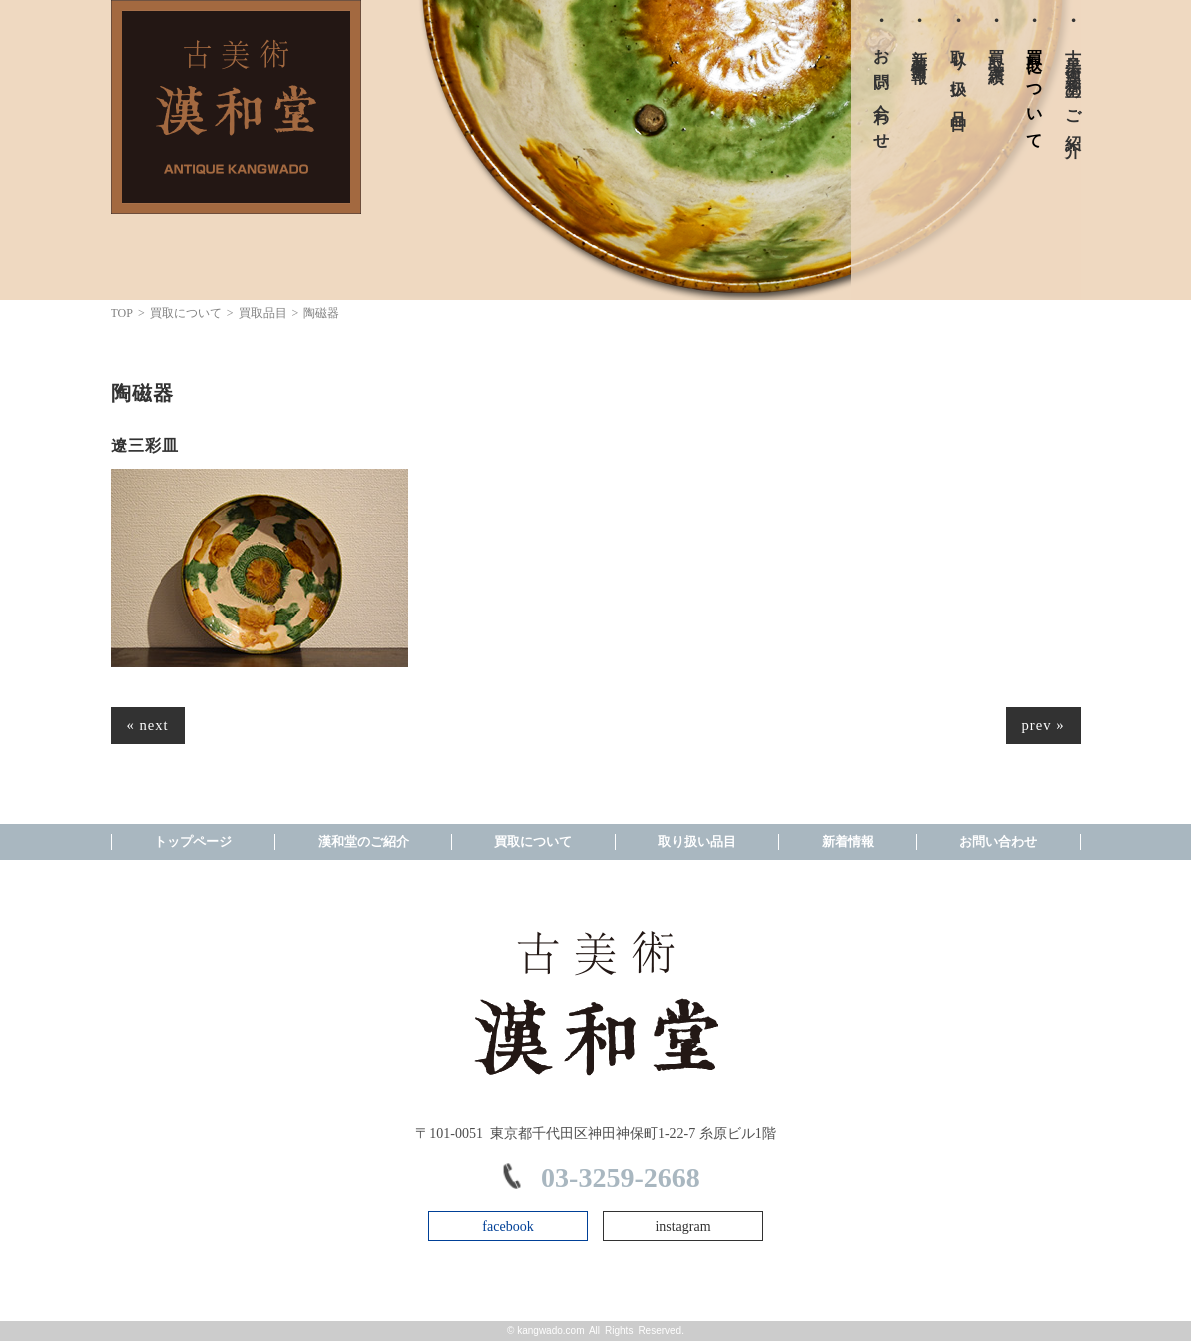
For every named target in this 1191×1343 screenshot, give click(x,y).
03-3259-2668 (620, 1180)
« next (150, 726)
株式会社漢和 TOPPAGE (236, 107)
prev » (1041, 726)
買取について (186, 313)
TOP (122, 313)
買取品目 (263, 313)
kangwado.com (550, 1332)
